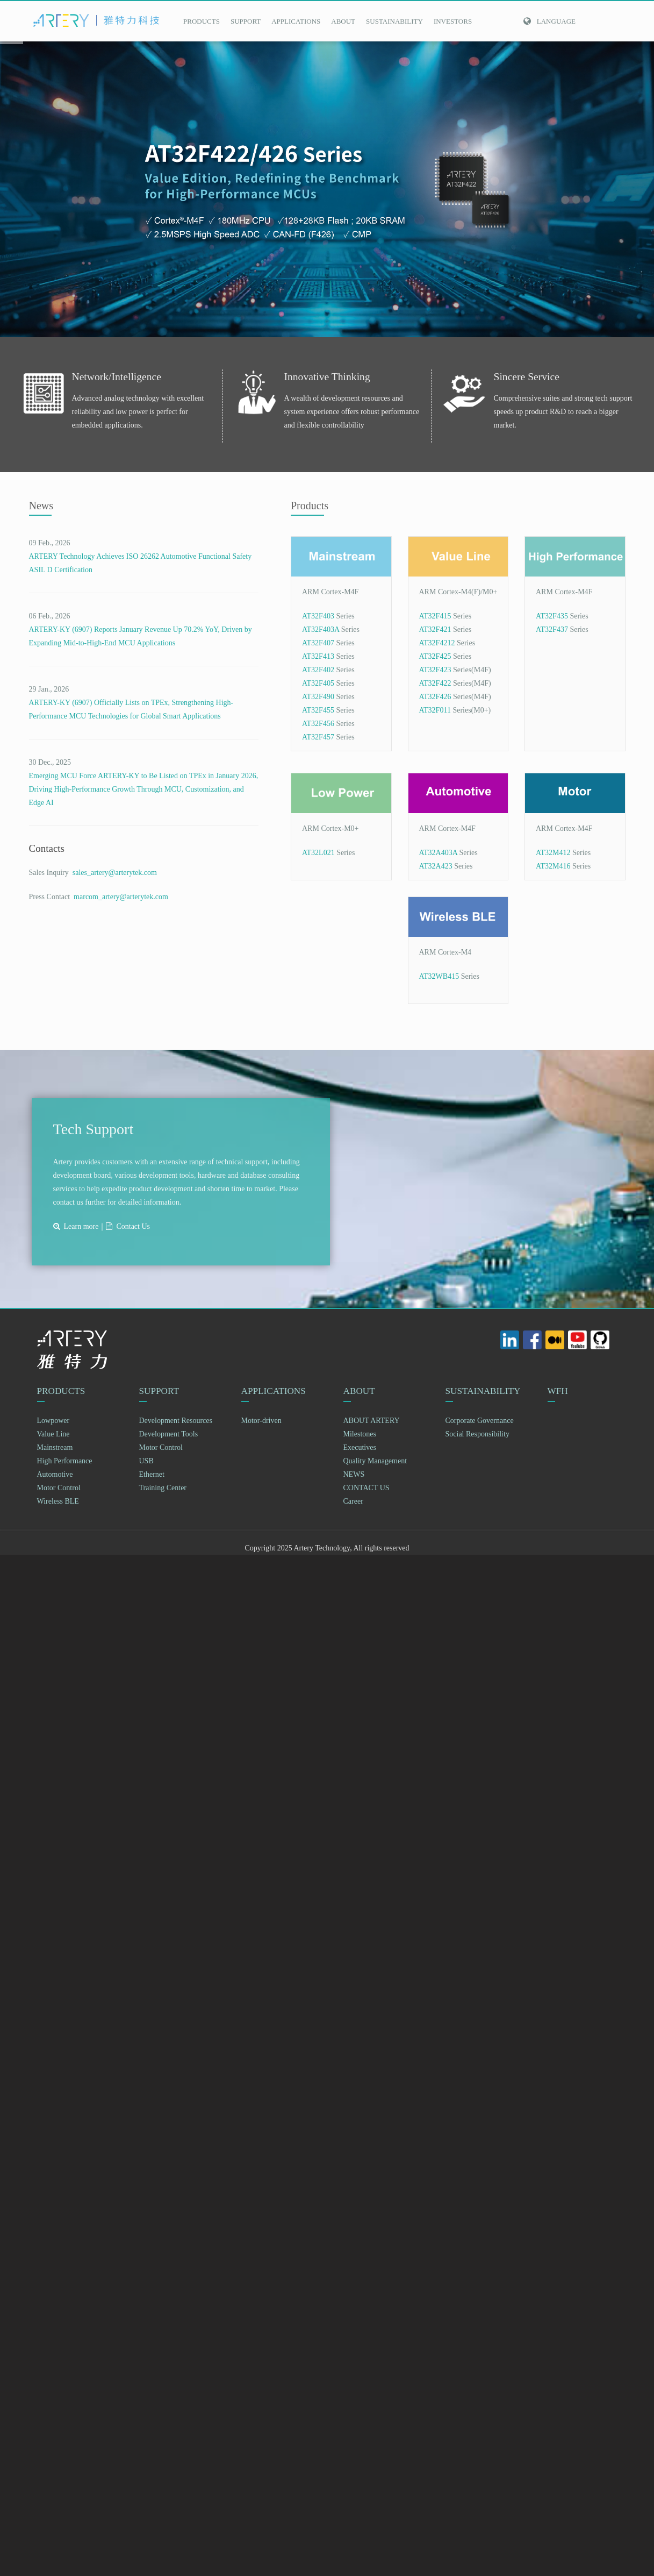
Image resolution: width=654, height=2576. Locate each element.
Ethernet (151, 1475)
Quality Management (375, 1461)
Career (353, 1502)
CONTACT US (366, 1488)
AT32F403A (320, 629)
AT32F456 (318, 724)
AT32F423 (435, 670)
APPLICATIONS (295, 21)
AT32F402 (318, 670)
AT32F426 (435, 697)
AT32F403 (318, 616)
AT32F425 (435, 656)
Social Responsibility (477, 1435)
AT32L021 (318, 853)
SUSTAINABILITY (394, 21)
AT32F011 (435, 710)
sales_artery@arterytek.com (113, 873)
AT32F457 (318, 737)
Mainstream (55, 1448)
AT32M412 (553, 853)
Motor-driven (261, 1421)
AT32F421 (435, 629)
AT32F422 (435, 683)
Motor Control (59, 1488)
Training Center (163, 1488)
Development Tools (168, 1435)
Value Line (53, 1435)
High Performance (64, 1461)
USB (146, 1461)
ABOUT (343, 21)
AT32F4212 (437, 643)
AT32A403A (438, 853)
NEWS (354, 1475)
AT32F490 (318, 697)
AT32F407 (318, 643)
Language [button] (549, 21)
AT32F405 (318, 683)
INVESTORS (453, 21)
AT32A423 (435, 866)
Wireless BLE (58, 1502)
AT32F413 (318, 656)
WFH (559, 1391)
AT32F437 (552, 629)
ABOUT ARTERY (371, 1421)
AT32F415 (435, 616)
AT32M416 (553, 866)
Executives (359, 1448)
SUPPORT (246, 21)
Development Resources (175, 1421)
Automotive (55, 1475)
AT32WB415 (439, 976)
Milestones (359, 1435)
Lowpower (53, 1421)
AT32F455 (318, 710)
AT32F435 (552, 616)
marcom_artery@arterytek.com (119, 897)
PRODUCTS (201, 21)
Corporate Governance (479, 1421)
